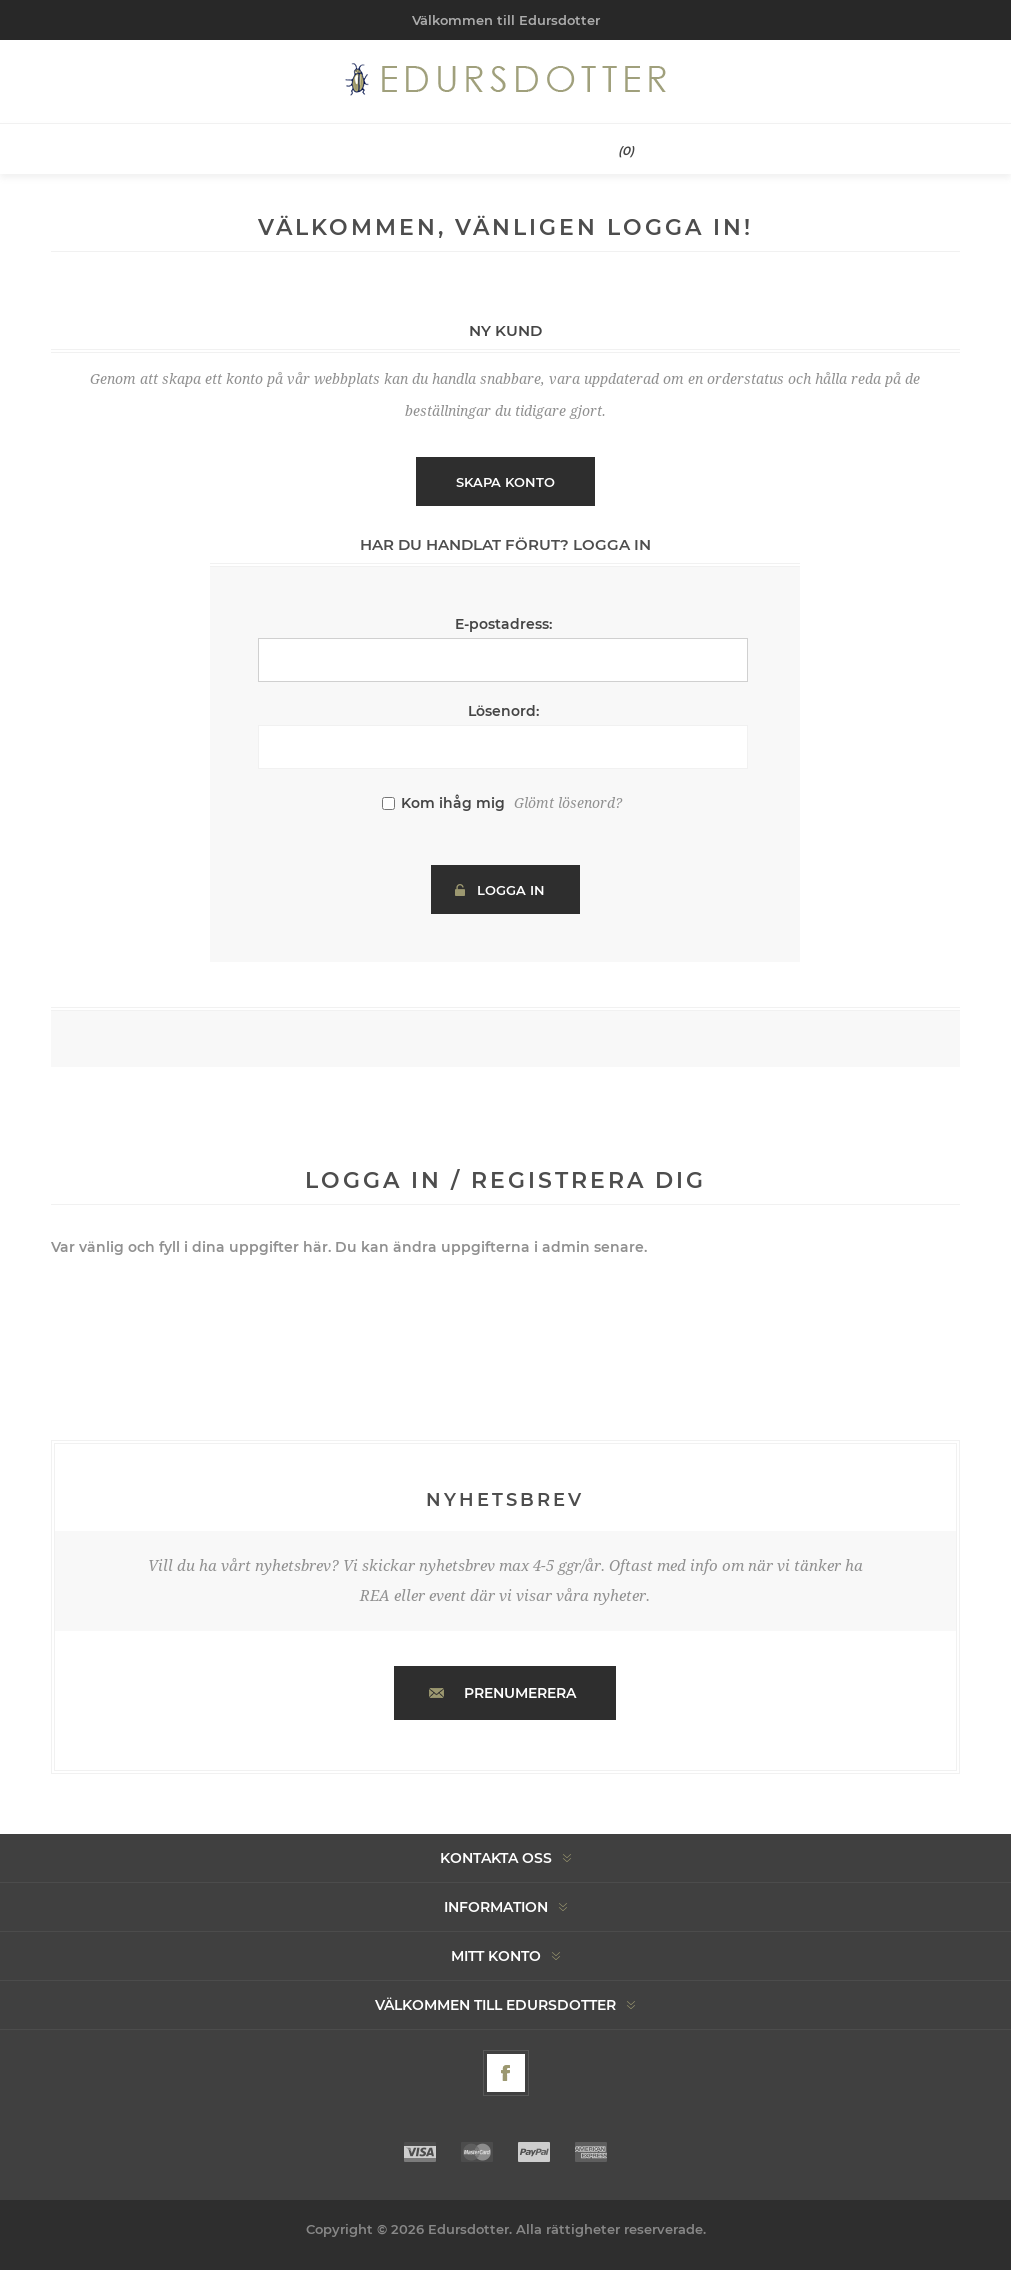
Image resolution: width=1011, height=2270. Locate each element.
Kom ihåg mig (453, 803)
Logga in (511, 890)
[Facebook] (506, 2073)
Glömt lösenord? (568, 803)
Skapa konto (505, 482)
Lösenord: (503, 711)
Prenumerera (520, 1693)
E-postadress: (503, 624)
